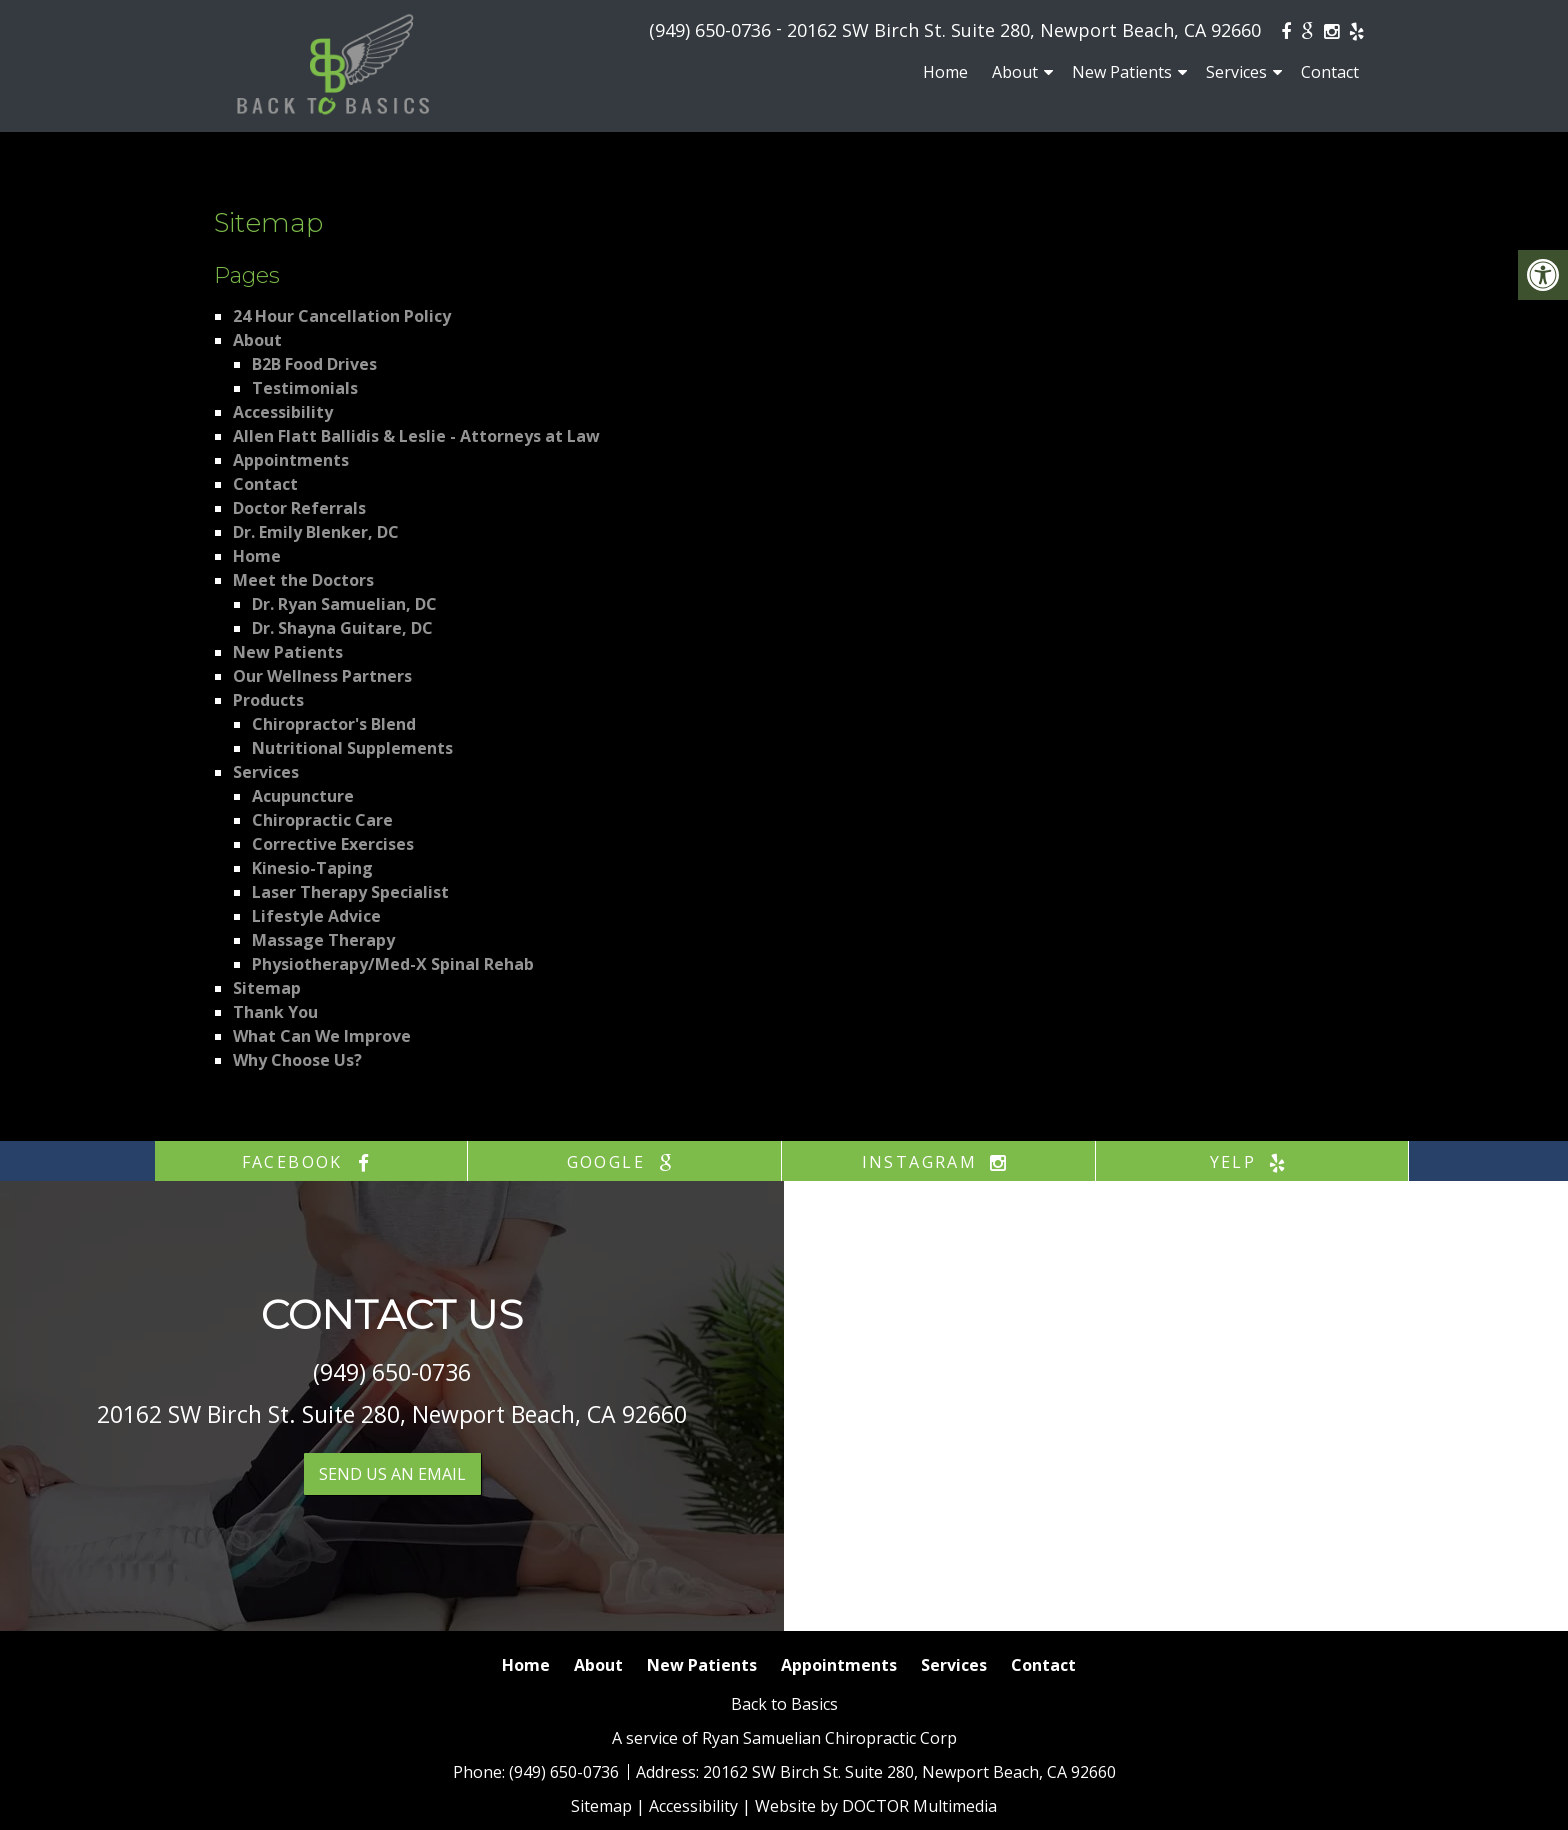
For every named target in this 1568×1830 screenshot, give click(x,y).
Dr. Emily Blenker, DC (316, 532)
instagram (939, 1162)
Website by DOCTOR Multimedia (876, 1806)
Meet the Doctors (303, 580)
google (625, 1162)
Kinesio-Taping (312, 868)
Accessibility (283, 412)
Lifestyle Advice (316, 916)
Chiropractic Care (322, 820)
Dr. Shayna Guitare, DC (342, 628)
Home (945, 72)
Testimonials (305, 388)
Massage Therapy (323, 940)
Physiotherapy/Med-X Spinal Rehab (393, 964)
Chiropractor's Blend (334, 724)
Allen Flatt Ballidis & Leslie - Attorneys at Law (416, 436)
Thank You (275, 1012)
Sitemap (267, 988)
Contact (1330, 72)
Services (1236, 72)
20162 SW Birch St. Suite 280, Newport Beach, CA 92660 (1024, 30)
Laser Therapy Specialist (350, 892)
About (1015, 72)
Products (268, 700)
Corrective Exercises (333, 844)
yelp (1252, 1162)
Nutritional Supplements (352, 748)
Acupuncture (303, 796)
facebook (311, 1162)
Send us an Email (392, 1474)
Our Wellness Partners (322, 676)
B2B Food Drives (314, 364)
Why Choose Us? (297, 1060)
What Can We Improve (322, 1036)
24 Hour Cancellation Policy (342, 316)
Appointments (291, 460)
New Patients (1122, 72)
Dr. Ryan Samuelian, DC (344, 604)
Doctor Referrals (299, 508)
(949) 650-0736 (710, 30)
